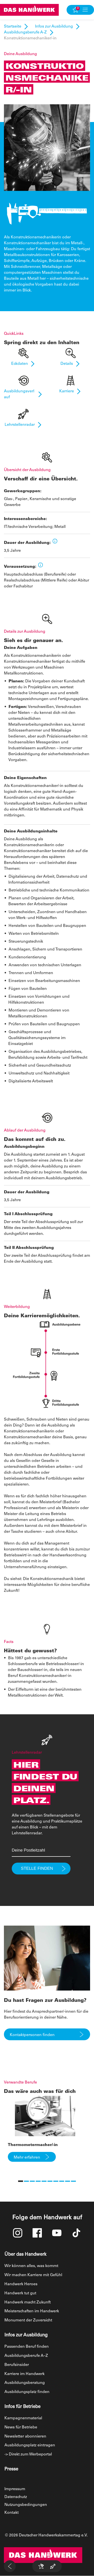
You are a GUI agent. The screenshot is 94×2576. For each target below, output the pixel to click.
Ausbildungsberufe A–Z (26, 2356)
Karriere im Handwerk (24, 2374)
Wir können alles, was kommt (31, 2266)
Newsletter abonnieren (25, 2436)
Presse (11, 2469)
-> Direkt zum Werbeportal (28, 2454)
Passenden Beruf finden (26, 2347)
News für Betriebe (20, 2427)
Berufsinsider (16, 2365)
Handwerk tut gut (20, 2293)
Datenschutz (15, 2497)
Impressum (14, 2489)
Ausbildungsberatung (24, 2383)
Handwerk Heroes (20, 2284)
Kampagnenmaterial (23, 2418)
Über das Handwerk (25, 2254)
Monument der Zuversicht (28, 2320)
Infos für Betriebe (22, 2407)
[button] (75, 10)
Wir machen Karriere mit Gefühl (33, 2275)
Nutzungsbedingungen (25, 2505)
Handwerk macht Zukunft (27, 2302)
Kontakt (11, 2513)
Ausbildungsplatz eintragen (29, 2445)
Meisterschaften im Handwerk (31, 2311)
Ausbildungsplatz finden (26, 2392)
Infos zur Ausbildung (25, 2335)
